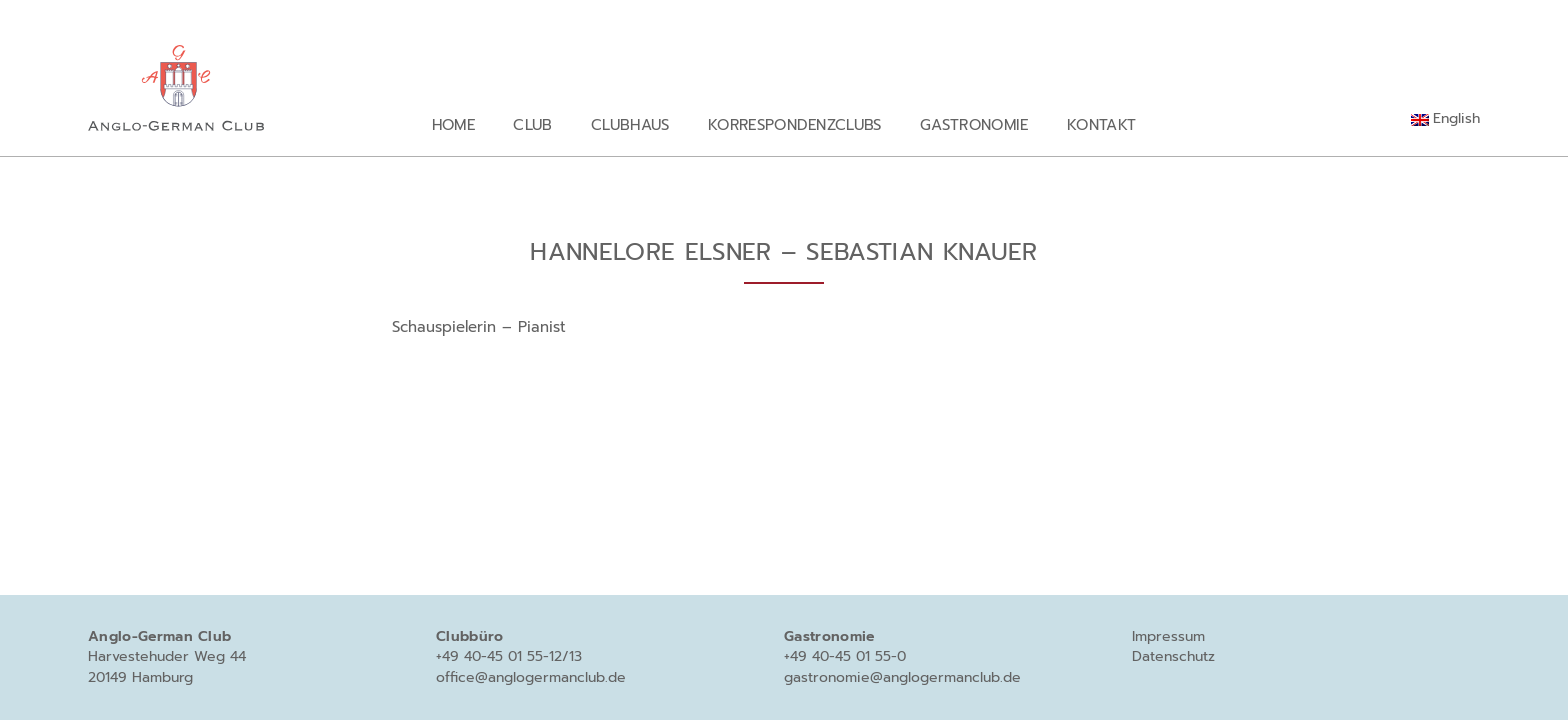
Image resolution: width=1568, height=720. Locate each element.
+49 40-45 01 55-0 (845, 656)
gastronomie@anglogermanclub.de (902, 677)
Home (453, 124)
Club (532, 124)
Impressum (1168, 636)
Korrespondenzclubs (795, 124)
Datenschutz (1173, 656)
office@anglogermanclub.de (531, 677)
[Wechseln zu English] (1445, 119)
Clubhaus (630, 124)
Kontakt (1101, 124)
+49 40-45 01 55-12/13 (509, 656)
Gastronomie (974, 124)
